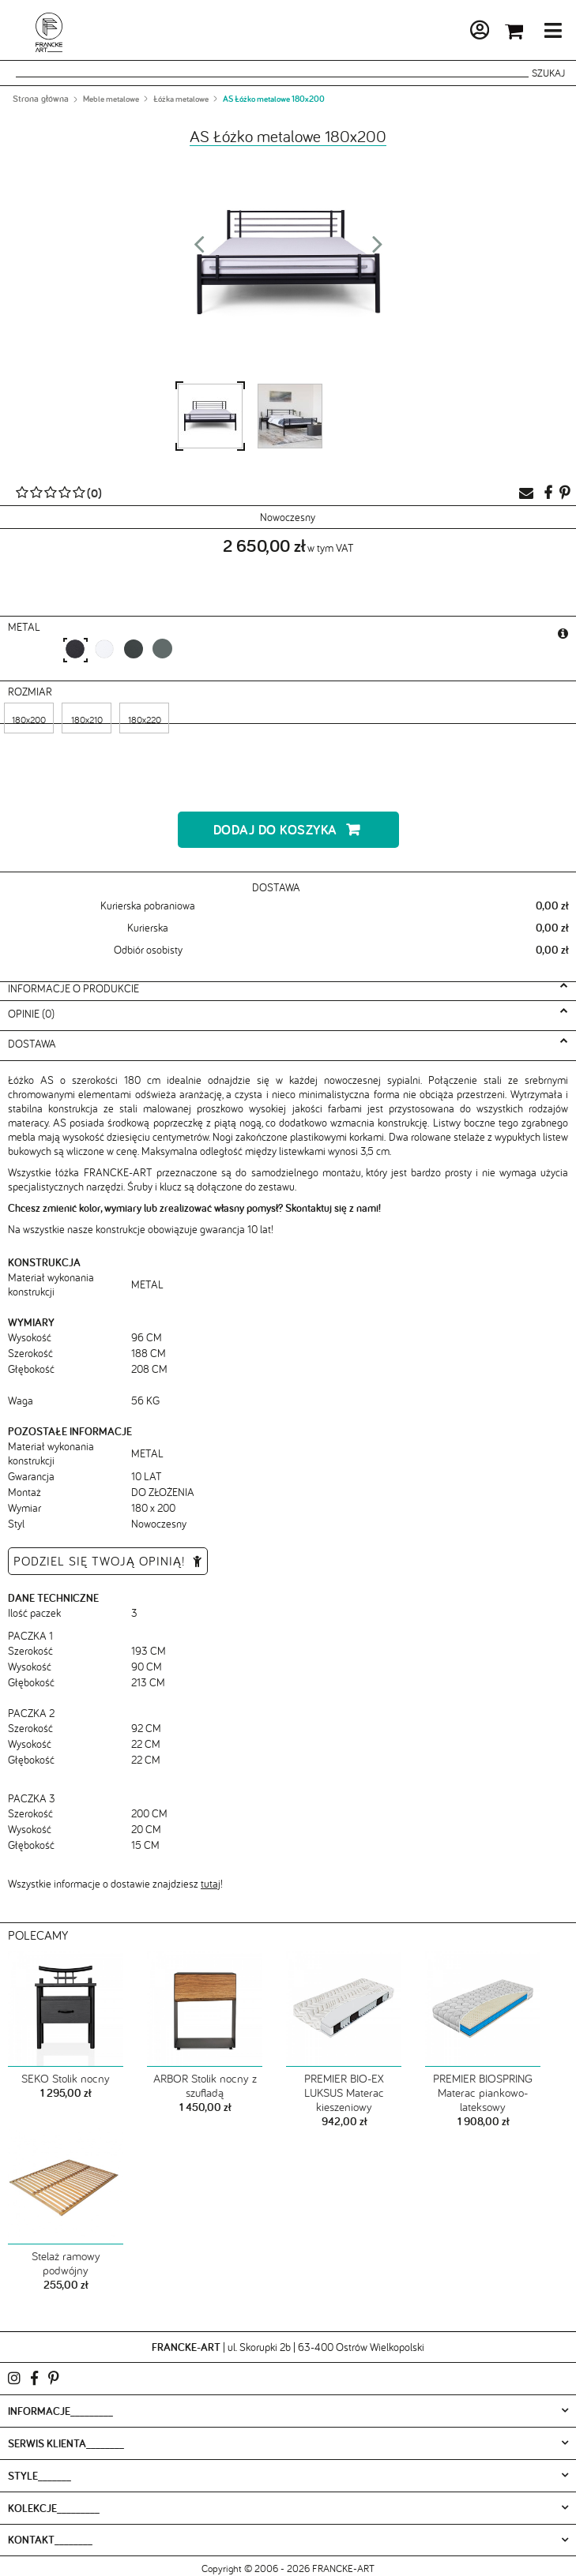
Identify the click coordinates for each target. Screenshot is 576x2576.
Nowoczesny (287, 517)
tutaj (210, 1884)
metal (25, 627)
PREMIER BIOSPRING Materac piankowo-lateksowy (483, 2093)
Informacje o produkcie (73, 988)
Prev (199, 248)
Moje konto (436, 33)
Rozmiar (31, 691)
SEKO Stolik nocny (65, 2079)
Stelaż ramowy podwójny (66, 2263)
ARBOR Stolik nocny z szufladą (205, 2086)
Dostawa (32, 1044)
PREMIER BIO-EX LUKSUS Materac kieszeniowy (344, 2093)
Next (377, 248)
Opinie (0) (31, 1014)
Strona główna (41, 98)
